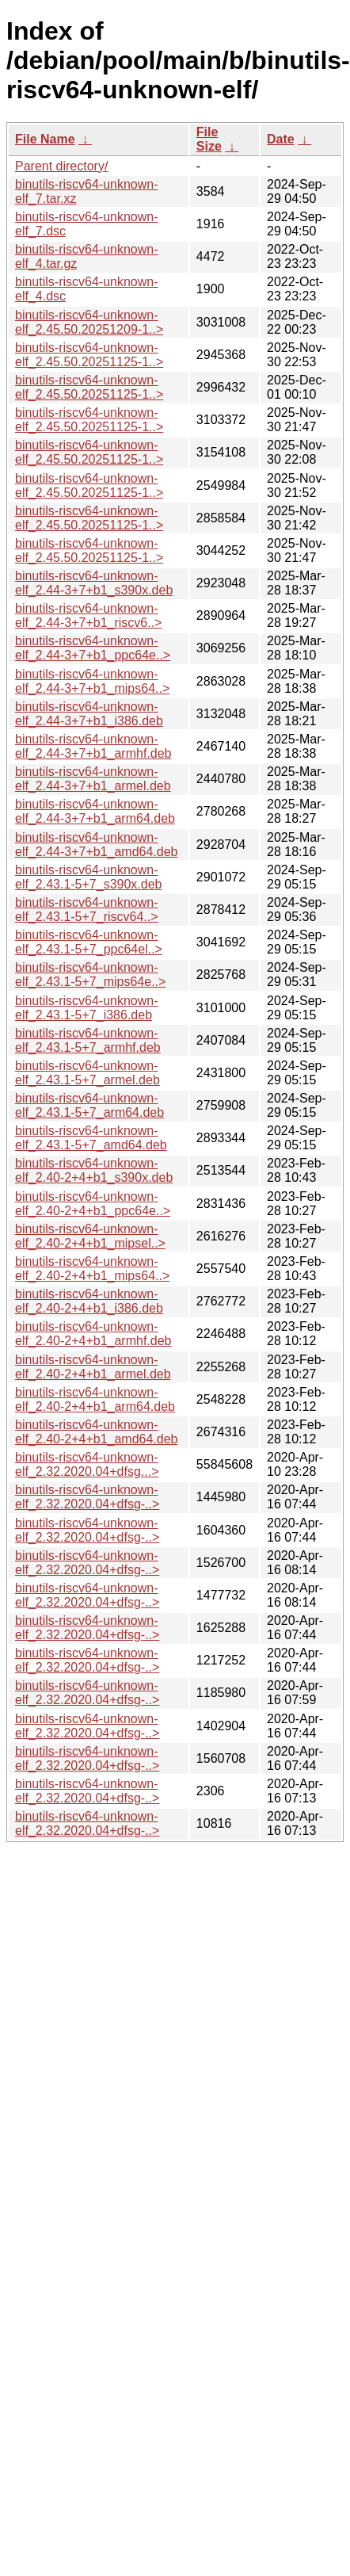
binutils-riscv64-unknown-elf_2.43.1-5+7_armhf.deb (88, 1040)
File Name (45, 139)
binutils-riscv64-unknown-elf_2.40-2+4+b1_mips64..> (92, 1268)
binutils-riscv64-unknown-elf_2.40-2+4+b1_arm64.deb (95, 1399)
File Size (209, 139)
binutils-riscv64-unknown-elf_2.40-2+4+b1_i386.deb (89, 1301)
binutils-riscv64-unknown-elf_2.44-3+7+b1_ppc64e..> (92, 648)
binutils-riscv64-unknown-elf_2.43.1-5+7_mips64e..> (90, 974)
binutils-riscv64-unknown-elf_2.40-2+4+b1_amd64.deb (96, 1432)
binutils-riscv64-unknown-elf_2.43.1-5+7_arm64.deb (89, 1105)
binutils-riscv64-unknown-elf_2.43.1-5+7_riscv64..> (86, 909)
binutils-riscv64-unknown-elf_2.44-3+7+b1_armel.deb (93, 779)
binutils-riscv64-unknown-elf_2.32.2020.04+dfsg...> (86, 1464)
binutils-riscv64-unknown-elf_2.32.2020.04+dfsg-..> (87, 1497)
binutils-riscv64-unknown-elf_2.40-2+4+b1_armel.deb (93, 1367)
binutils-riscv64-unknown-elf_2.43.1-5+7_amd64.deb (91, 1138)
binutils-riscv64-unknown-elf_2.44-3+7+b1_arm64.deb (95, 811)
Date (281, 139)
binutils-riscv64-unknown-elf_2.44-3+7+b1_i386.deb (89, 714)
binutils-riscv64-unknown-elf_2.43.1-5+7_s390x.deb (88, 877)
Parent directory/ (61, 166)
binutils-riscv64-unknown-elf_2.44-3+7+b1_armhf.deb (93, 746)
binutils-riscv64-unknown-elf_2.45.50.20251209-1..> (89, 322)
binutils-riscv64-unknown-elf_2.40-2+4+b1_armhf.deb (93, 1333)
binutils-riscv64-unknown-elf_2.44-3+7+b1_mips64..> (92, 681)
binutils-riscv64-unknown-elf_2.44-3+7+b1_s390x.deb (94, 583)
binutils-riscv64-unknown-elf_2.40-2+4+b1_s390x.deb (94, 1170)
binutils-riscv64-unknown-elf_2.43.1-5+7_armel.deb (87, 1073)
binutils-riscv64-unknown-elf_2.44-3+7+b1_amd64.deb (96, 844)
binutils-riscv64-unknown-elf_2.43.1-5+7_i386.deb (86, 1008)
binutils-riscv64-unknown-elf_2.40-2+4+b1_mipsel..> (90, 1236)
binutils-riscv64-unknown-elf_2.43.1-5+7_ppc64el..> (88, 942)
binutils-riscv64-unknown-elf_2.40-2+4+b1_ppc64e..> (92, 1203)
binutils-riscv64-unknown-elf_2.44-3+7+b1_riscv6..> (88, 615)
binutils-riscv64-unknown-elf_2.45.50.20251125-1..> (89, 355)
